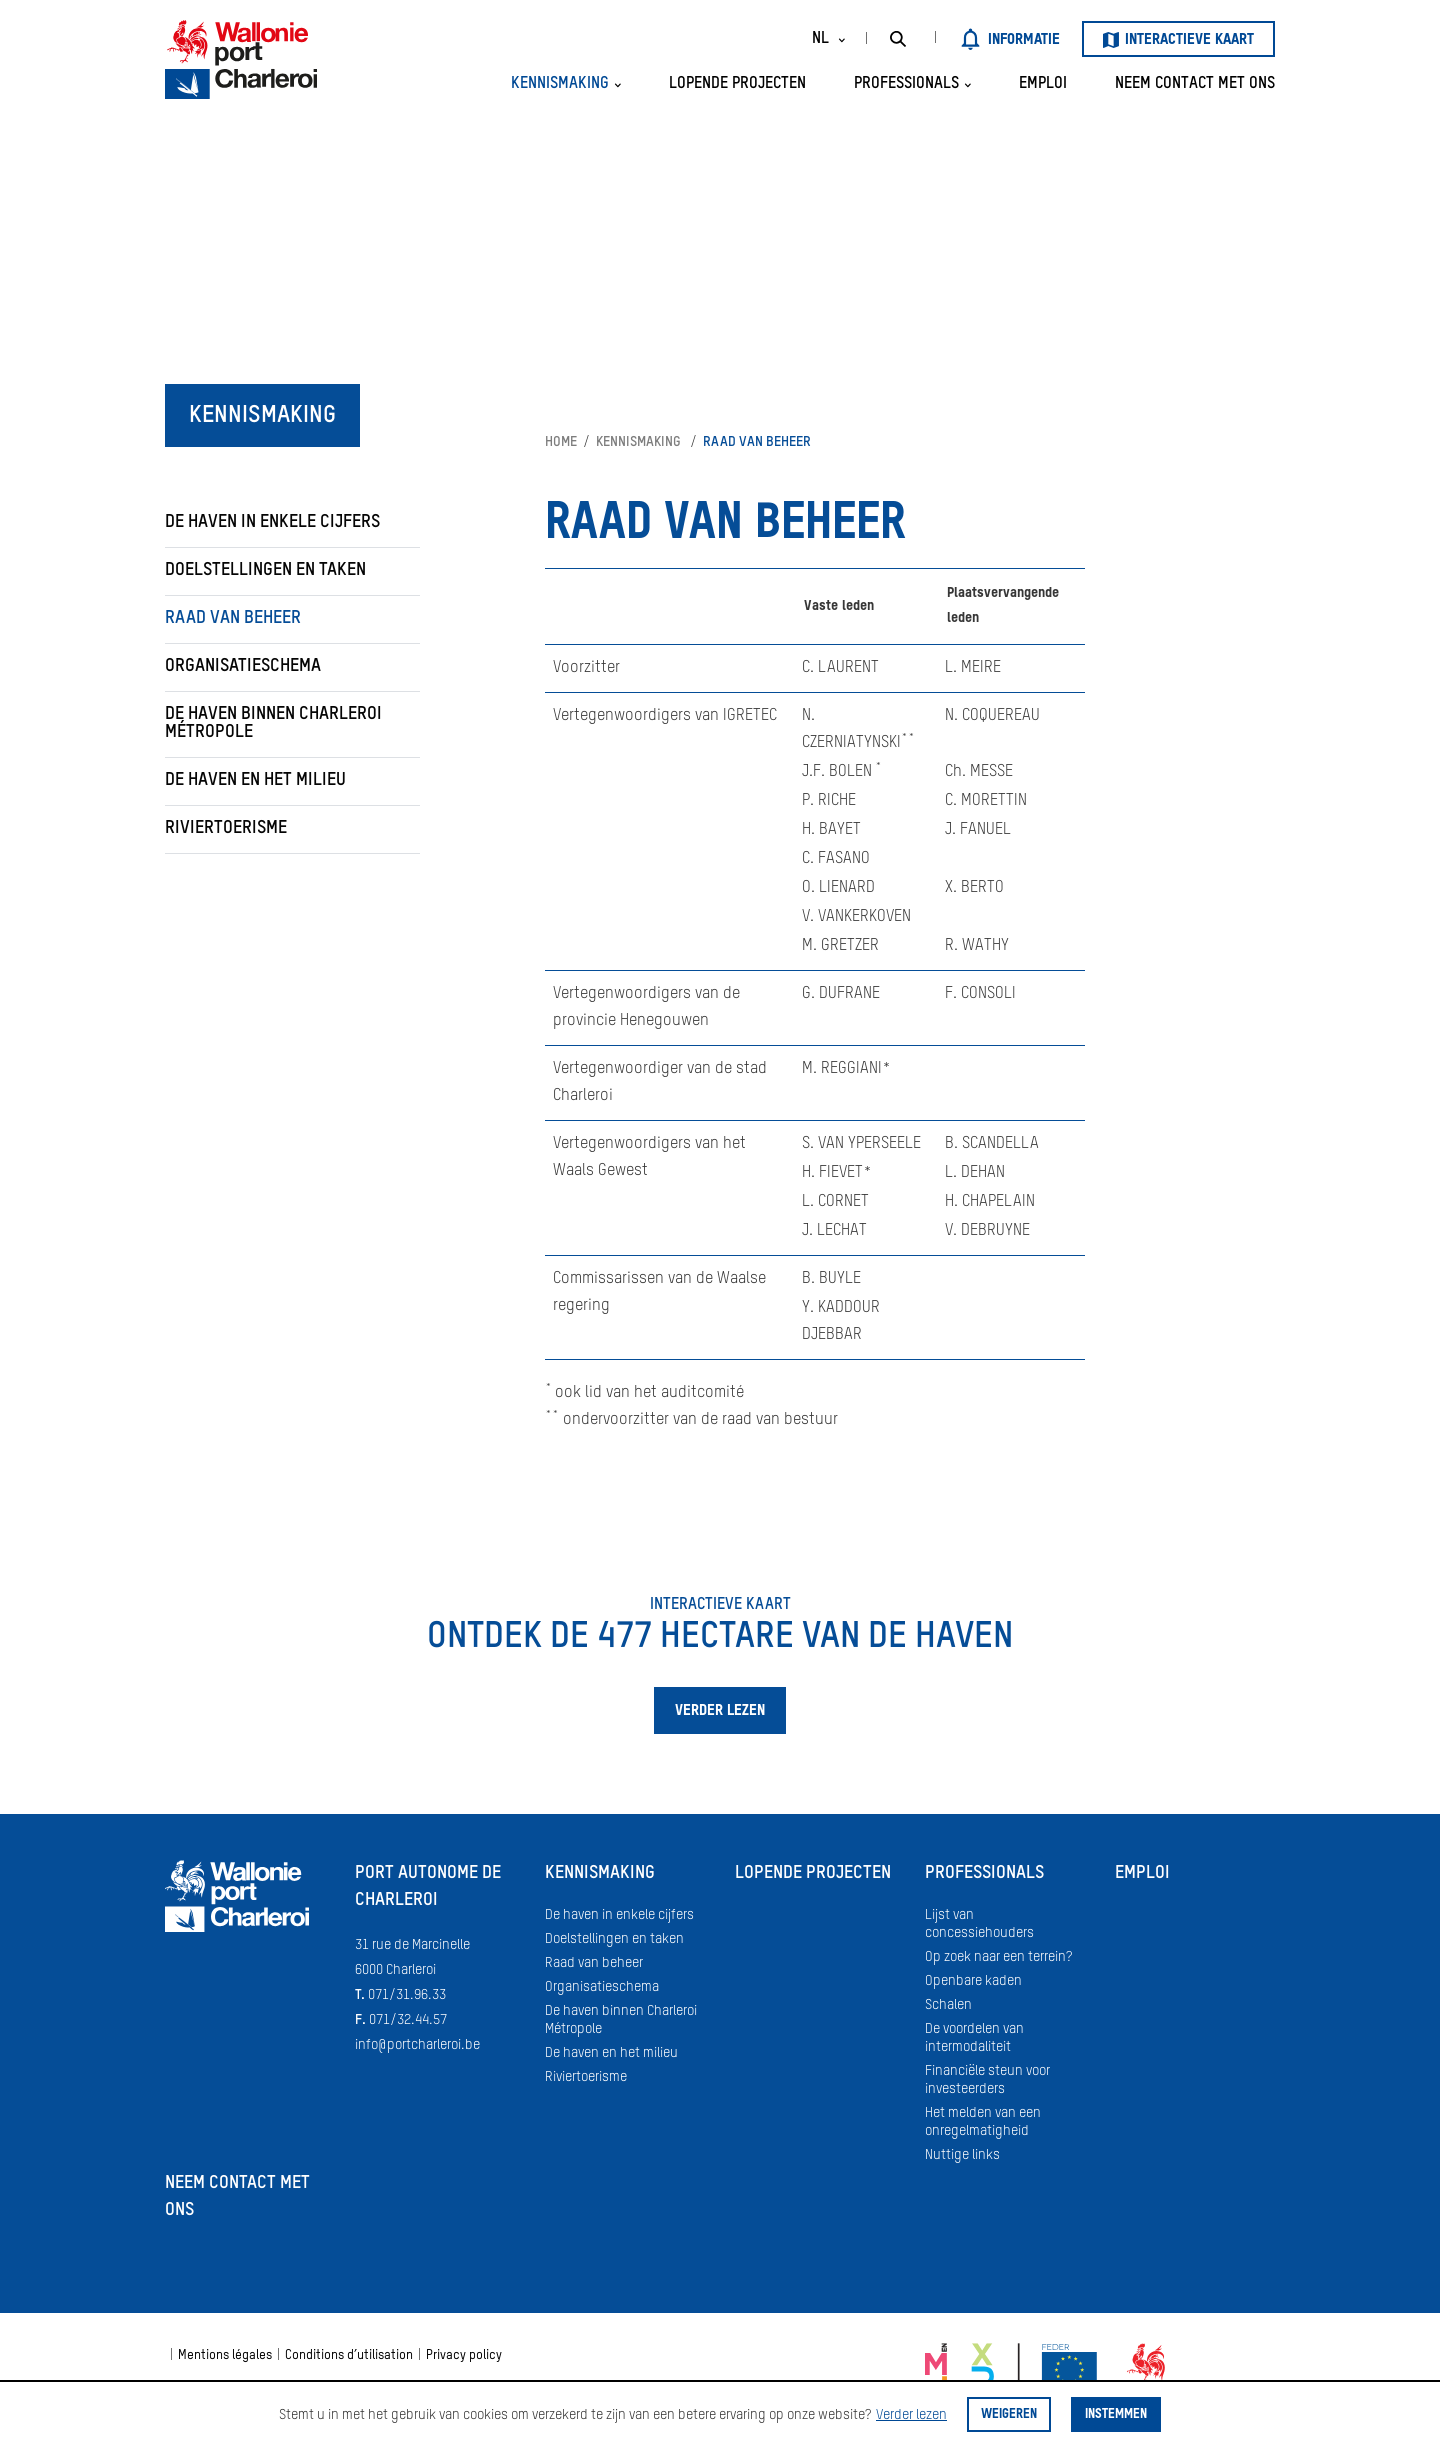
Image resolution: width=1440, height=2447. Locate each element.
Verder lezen (911, 2415)
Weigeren (1009, 2414)
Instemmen (1116, 2414)
